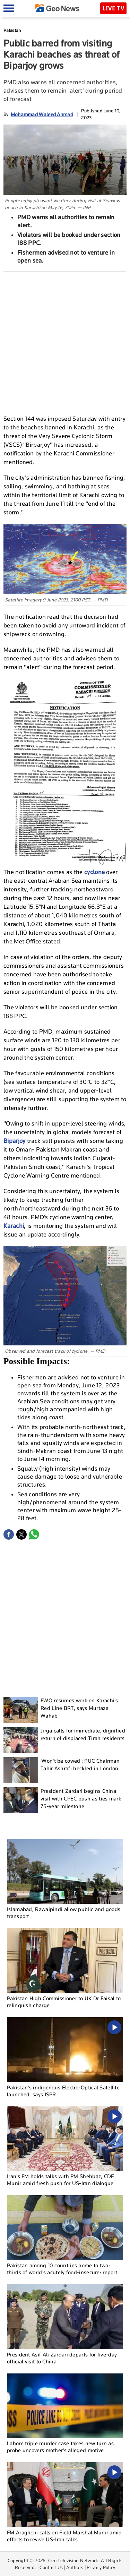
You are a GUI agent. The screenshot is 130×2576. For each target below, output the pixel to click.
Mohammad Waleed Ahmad (42, 114)
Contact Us (51, 2567)
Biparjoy (15, 1140)
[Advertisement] (65, 341)
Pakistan (12, 30)
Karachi (13, 1225)
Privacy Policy (101, 2567)
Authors (74, 2567)
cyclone (95, 871)
